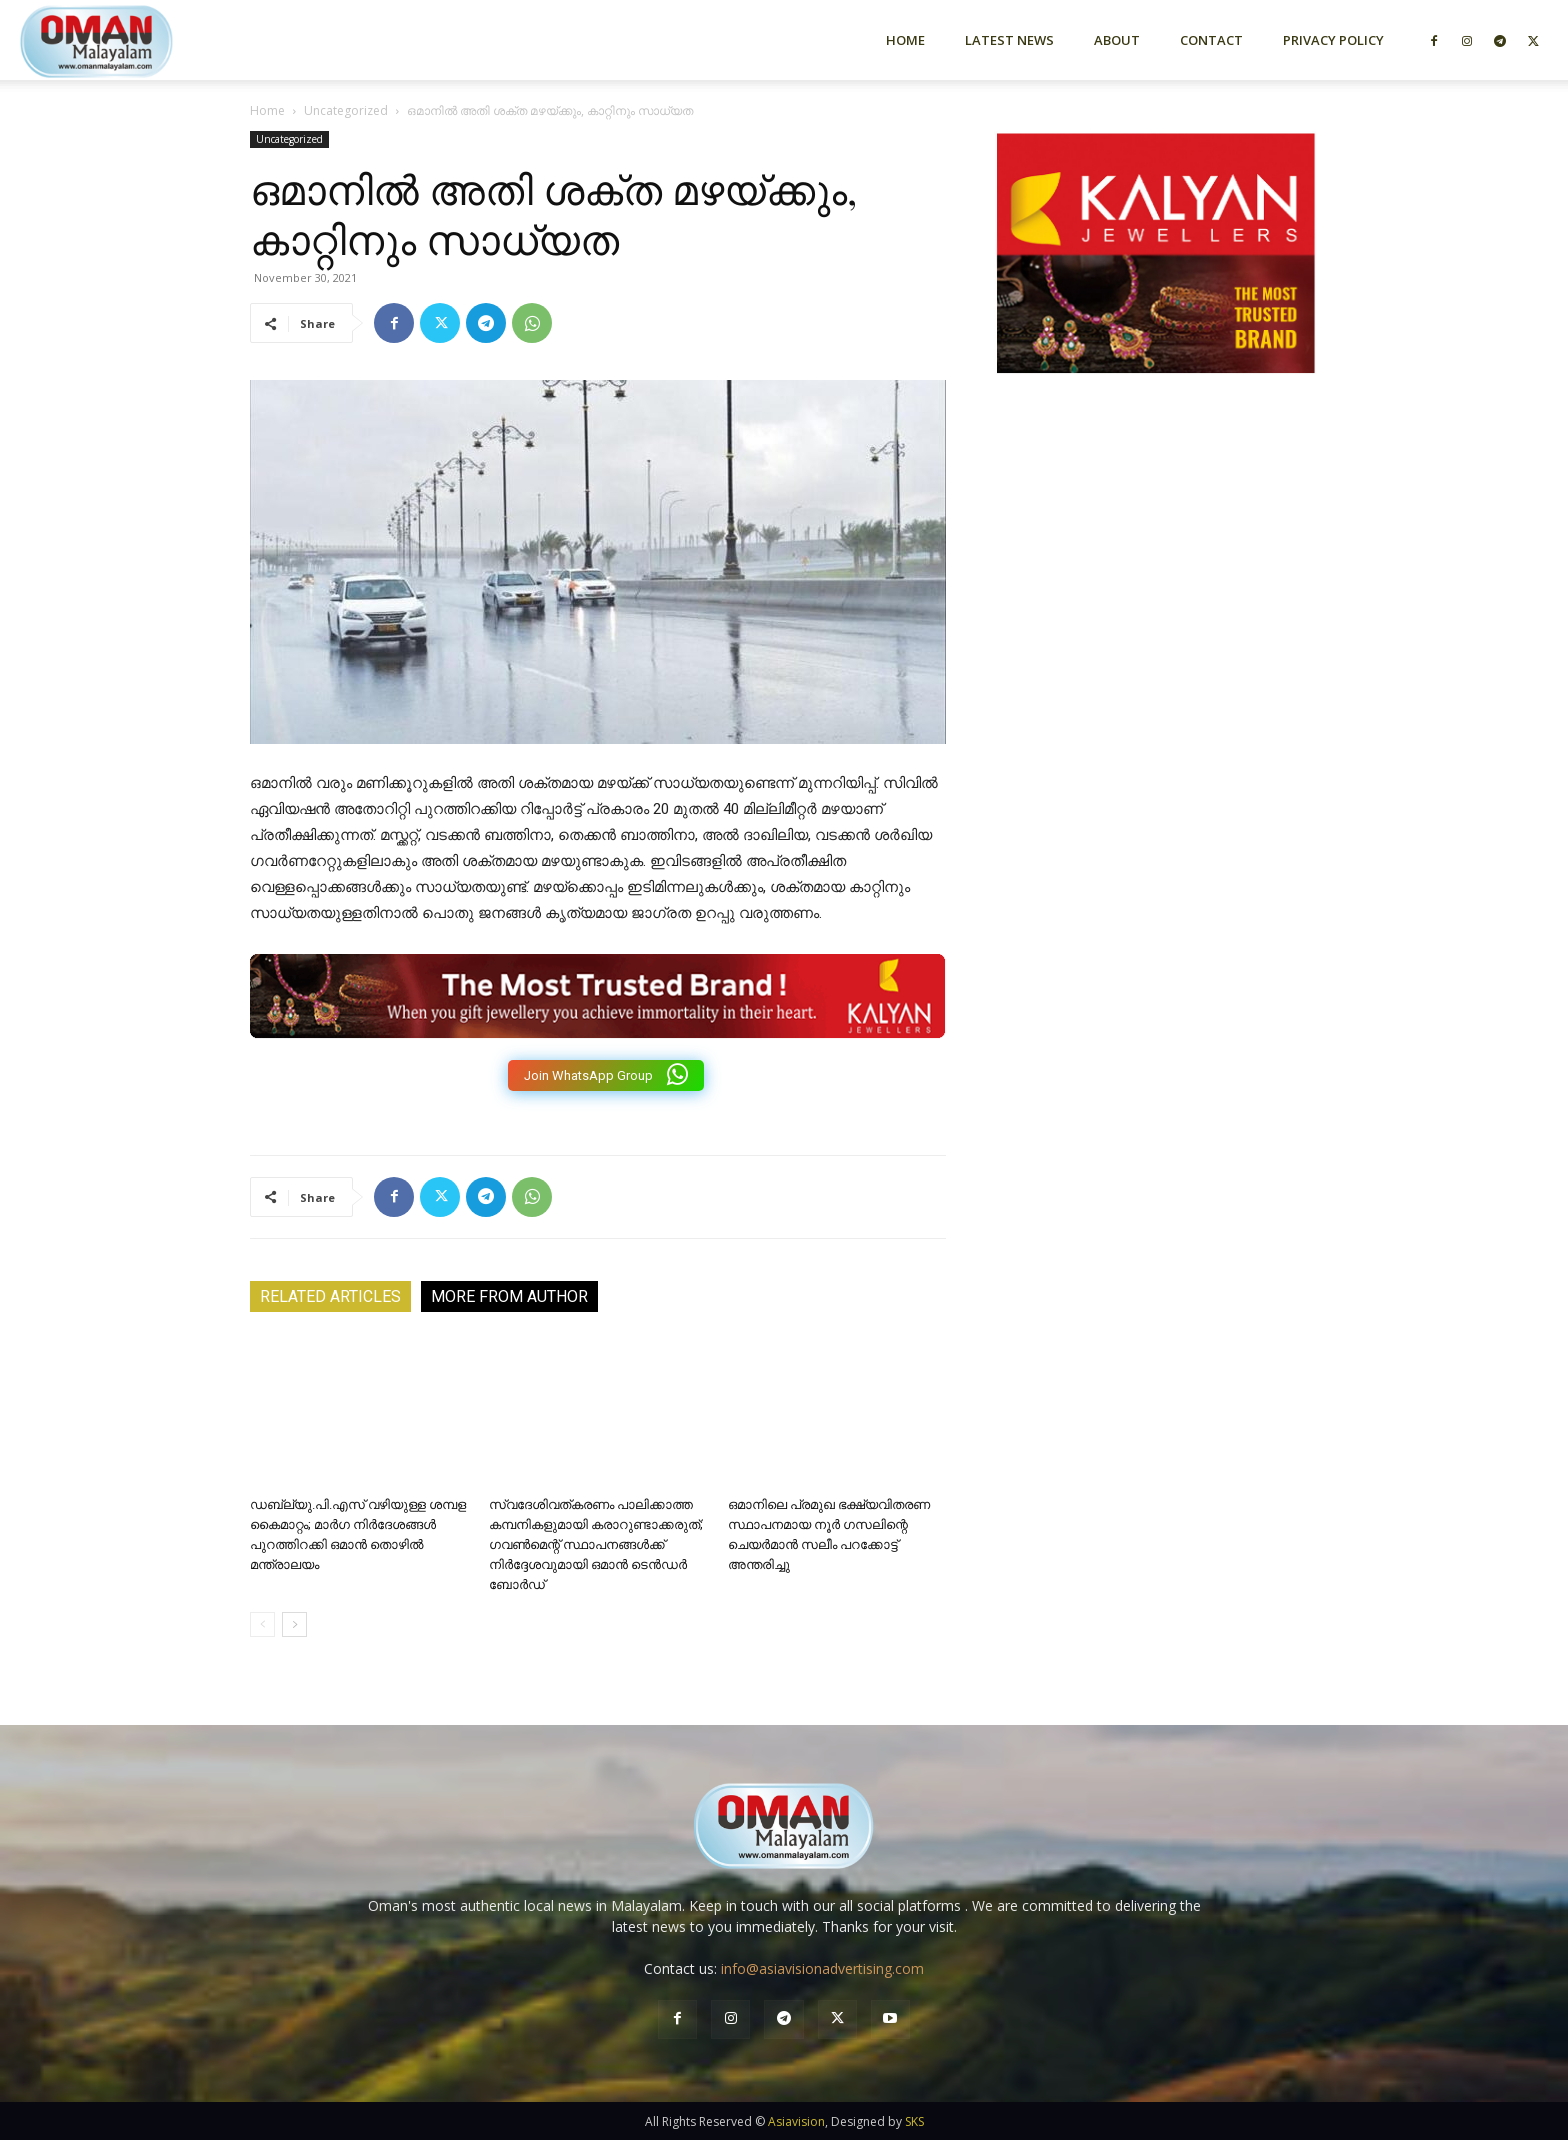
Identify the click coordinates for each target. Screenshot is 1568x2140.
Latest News (1009, 40)
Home (905, 40)
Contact (1211, 40)
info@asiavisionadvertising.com (822, 1968)
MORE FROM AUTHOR (509, 1296)
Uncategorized (346, 110)
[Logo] (132, 39)
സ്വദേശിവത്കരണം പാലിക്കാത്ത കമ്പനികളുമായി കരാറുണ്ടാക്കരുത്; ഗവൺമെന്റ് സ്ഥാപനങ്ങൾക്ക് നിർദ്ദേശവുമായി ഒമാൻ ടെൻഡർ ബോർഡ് (596, 1544)
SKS (914, 2121)
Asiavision (796, 2121)
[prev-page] (262, 1624)
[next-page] (294, 1624)
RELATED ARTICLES (330, 1296)
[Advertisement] (1156, 603)
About (1117, 40)
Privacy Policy (1333, 40)
